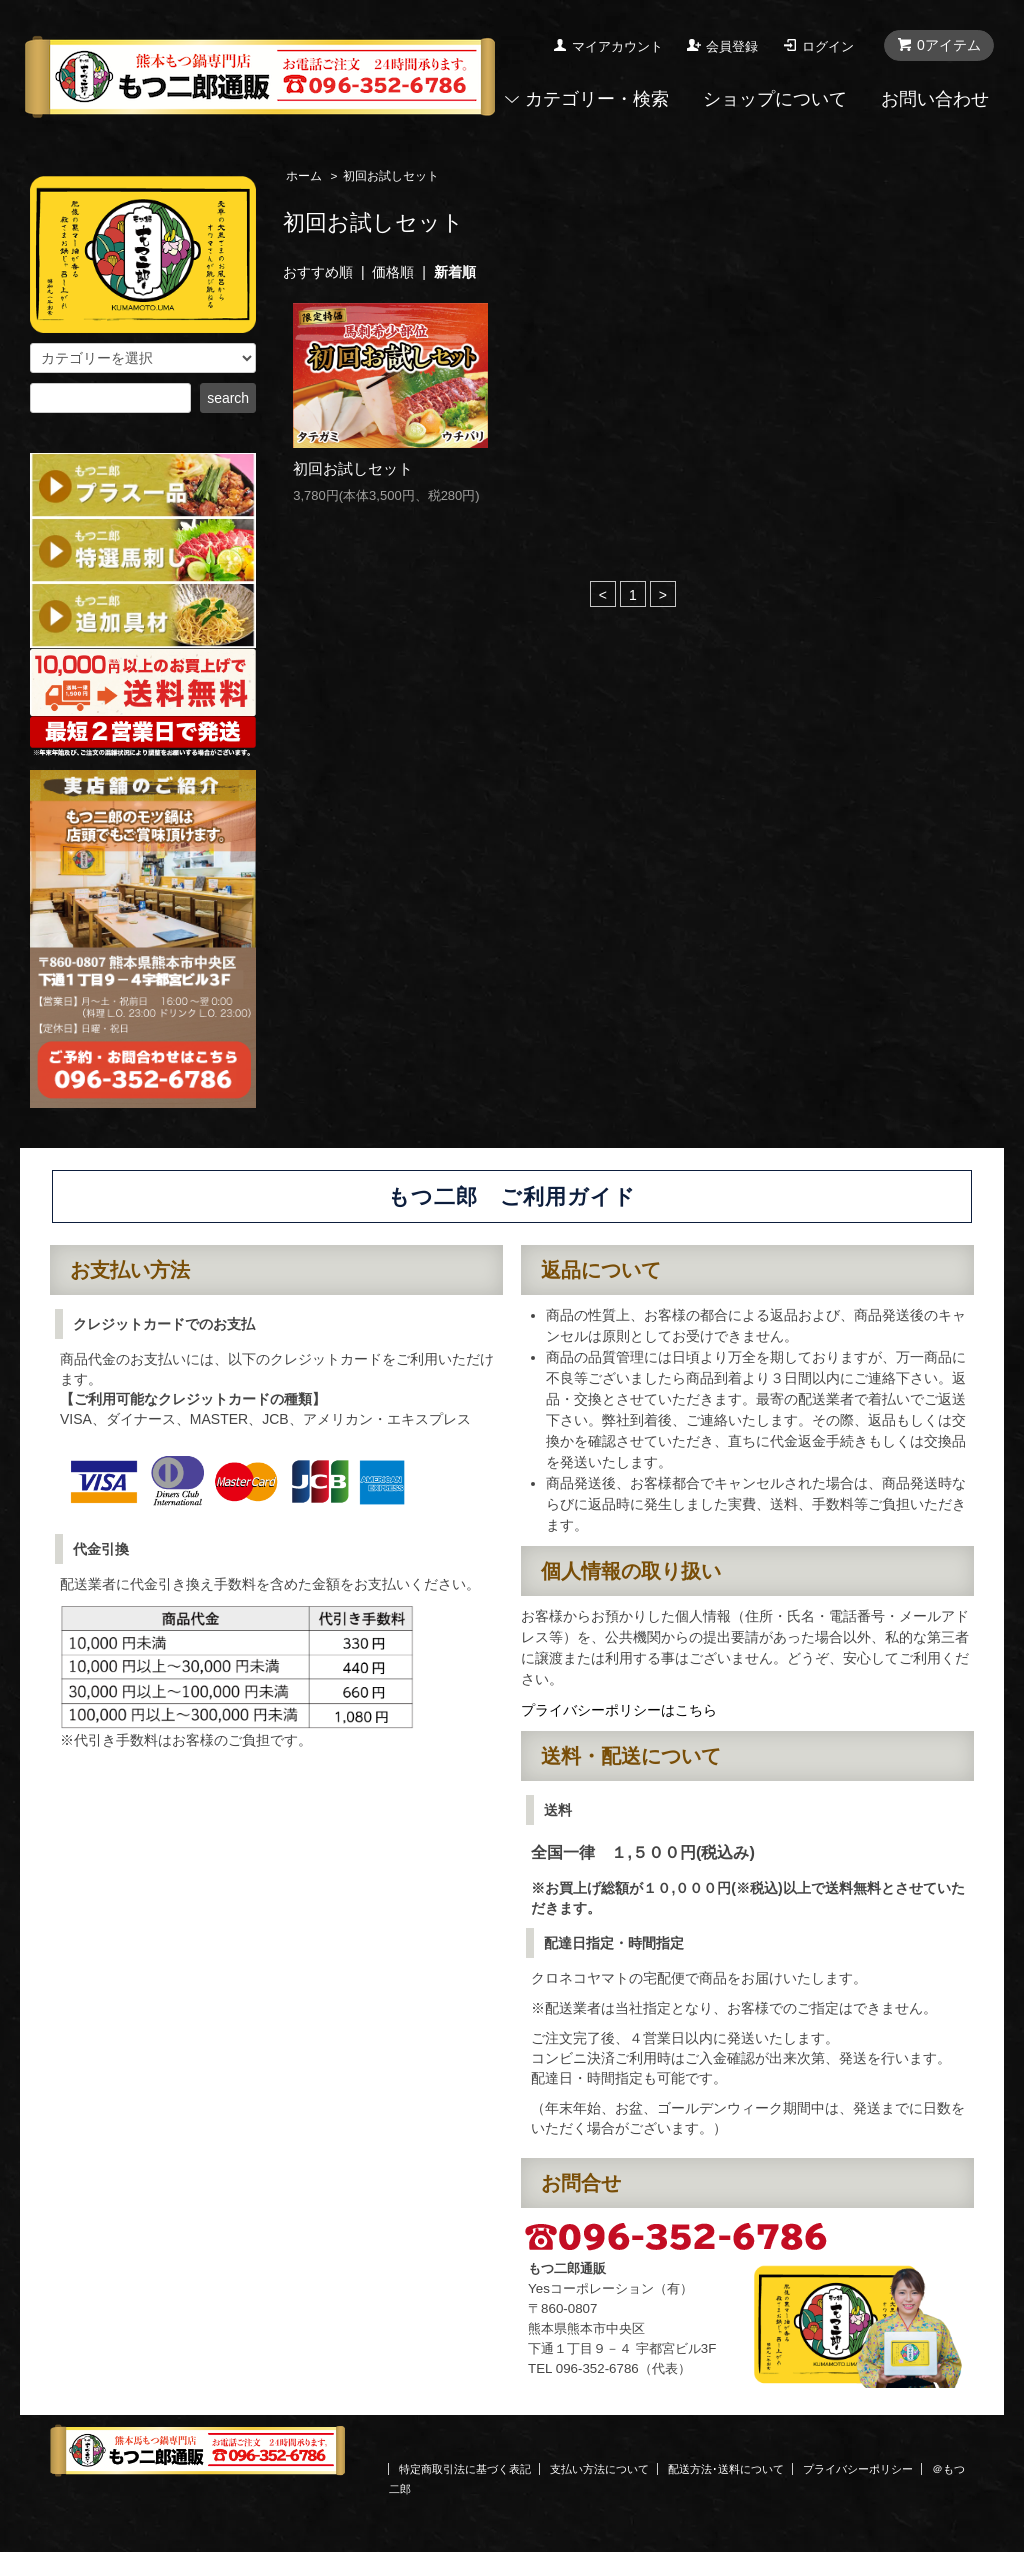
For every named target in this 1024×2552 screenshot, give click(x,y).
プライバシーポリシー (858, 2469)
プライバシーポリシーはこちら (619, 1710)
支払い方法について (599, 2469)
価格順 (393, 272)
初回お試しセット (353, 468)
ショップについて (775, 99)
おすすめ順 (318, 272)
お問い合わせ (935, 99)
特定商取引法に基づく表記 (465, 2469)
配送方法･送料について (726, 2469)
